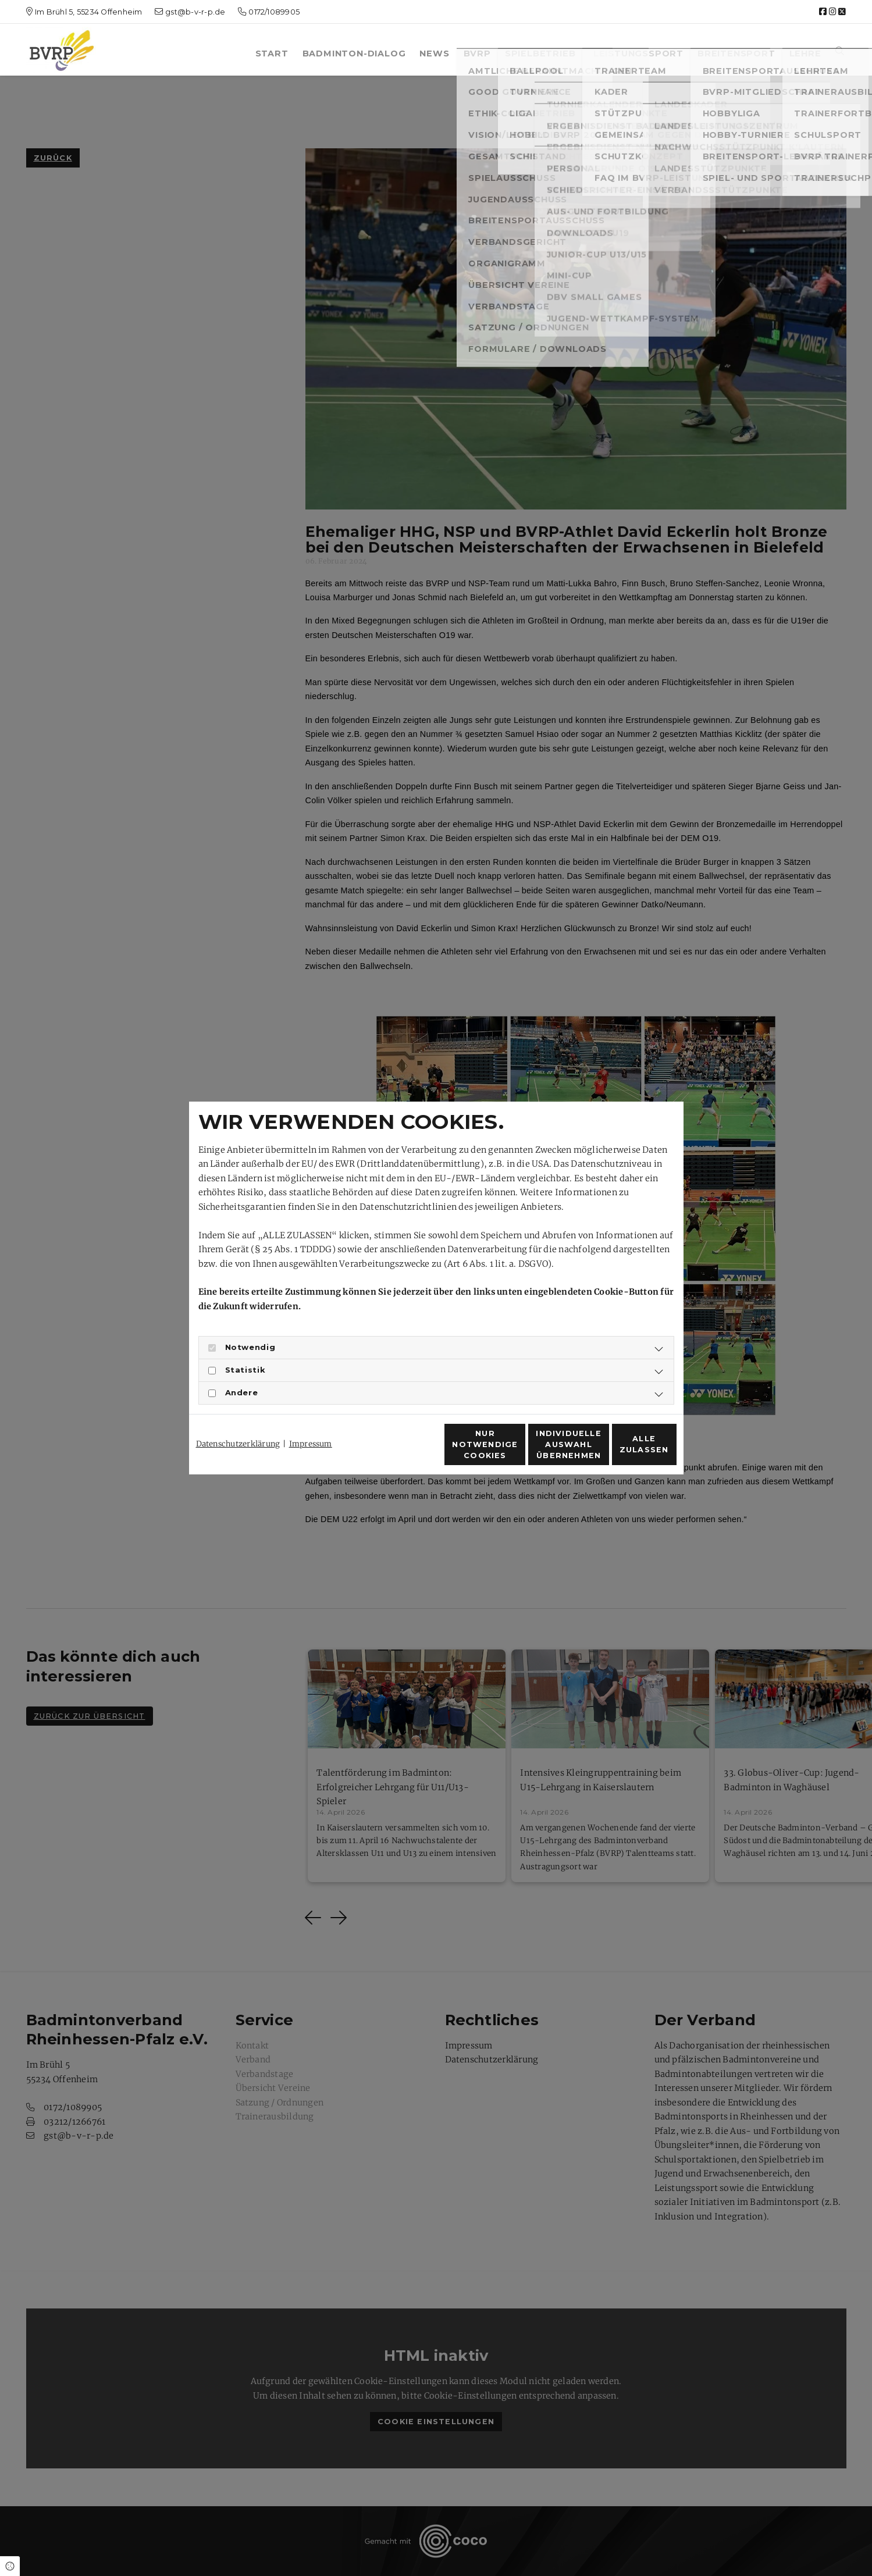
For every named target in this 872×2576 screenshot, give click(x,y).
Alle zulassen (622, 1450)
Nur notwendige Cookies (401, 1450)
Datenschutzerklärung (238, 1423)
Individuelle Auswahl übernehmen (511, 1450)
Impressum (310, 1423)
